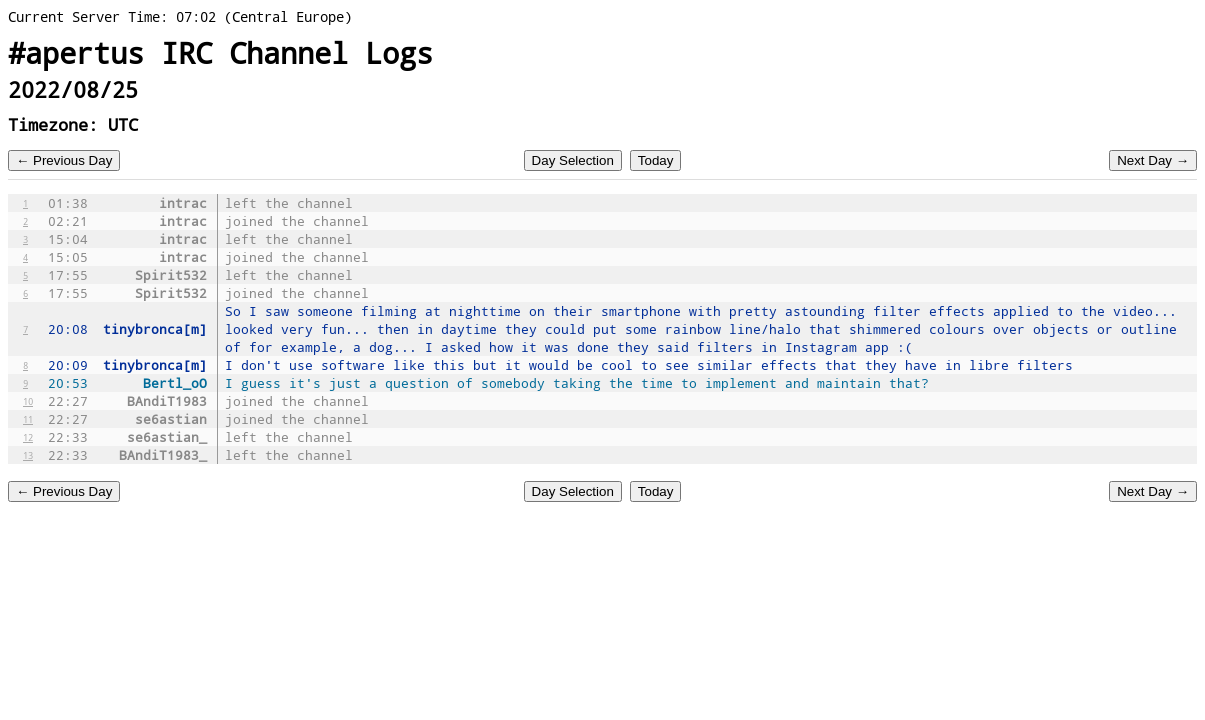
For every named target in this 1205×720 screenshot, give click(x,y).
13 (28, 455)
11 (28, 419)
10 (28, 401)
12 (28, 437)
